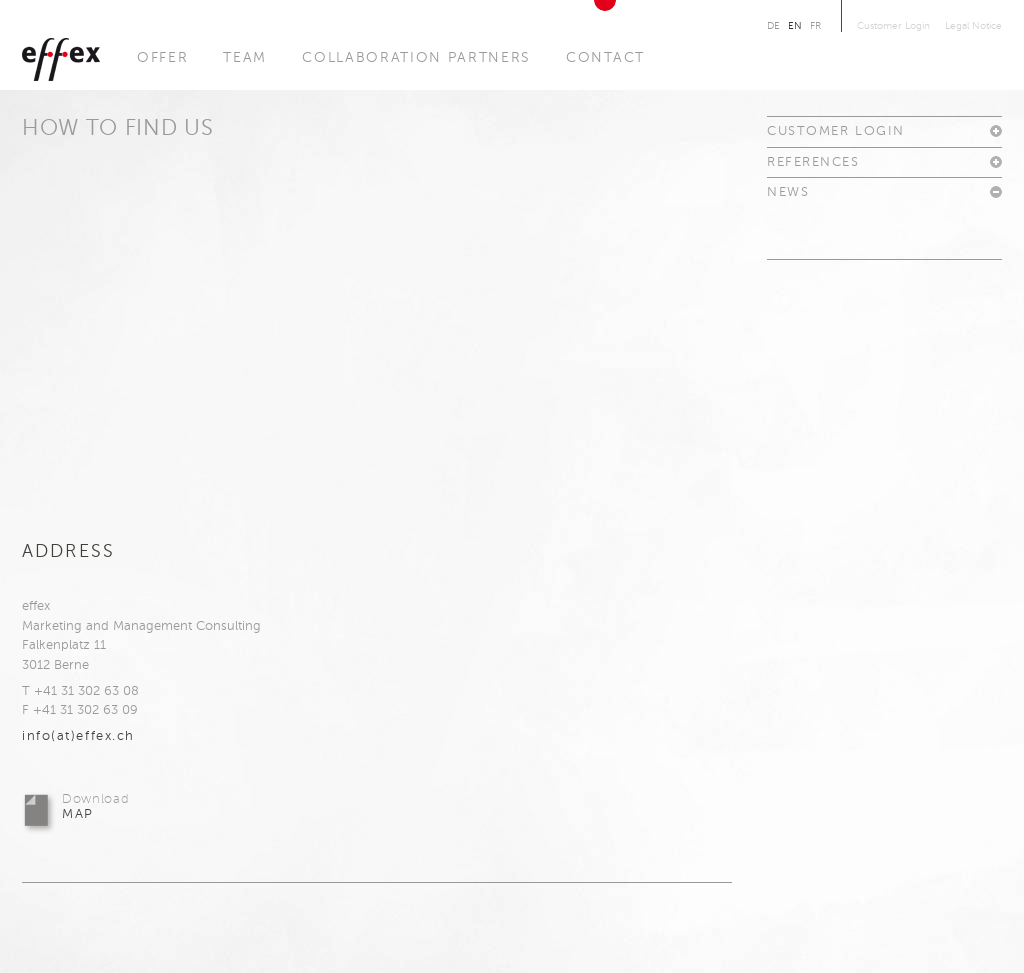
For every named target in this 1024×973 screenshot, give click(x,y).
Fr (815, 26)
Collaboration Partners (416, 58)
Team (245, 58)
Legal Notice (973, 26)
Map (95, 807)
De (773, 26)
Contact (605, 58)
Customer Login (893, 26)
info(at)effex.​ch (78, 736)
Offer (162, 58)
